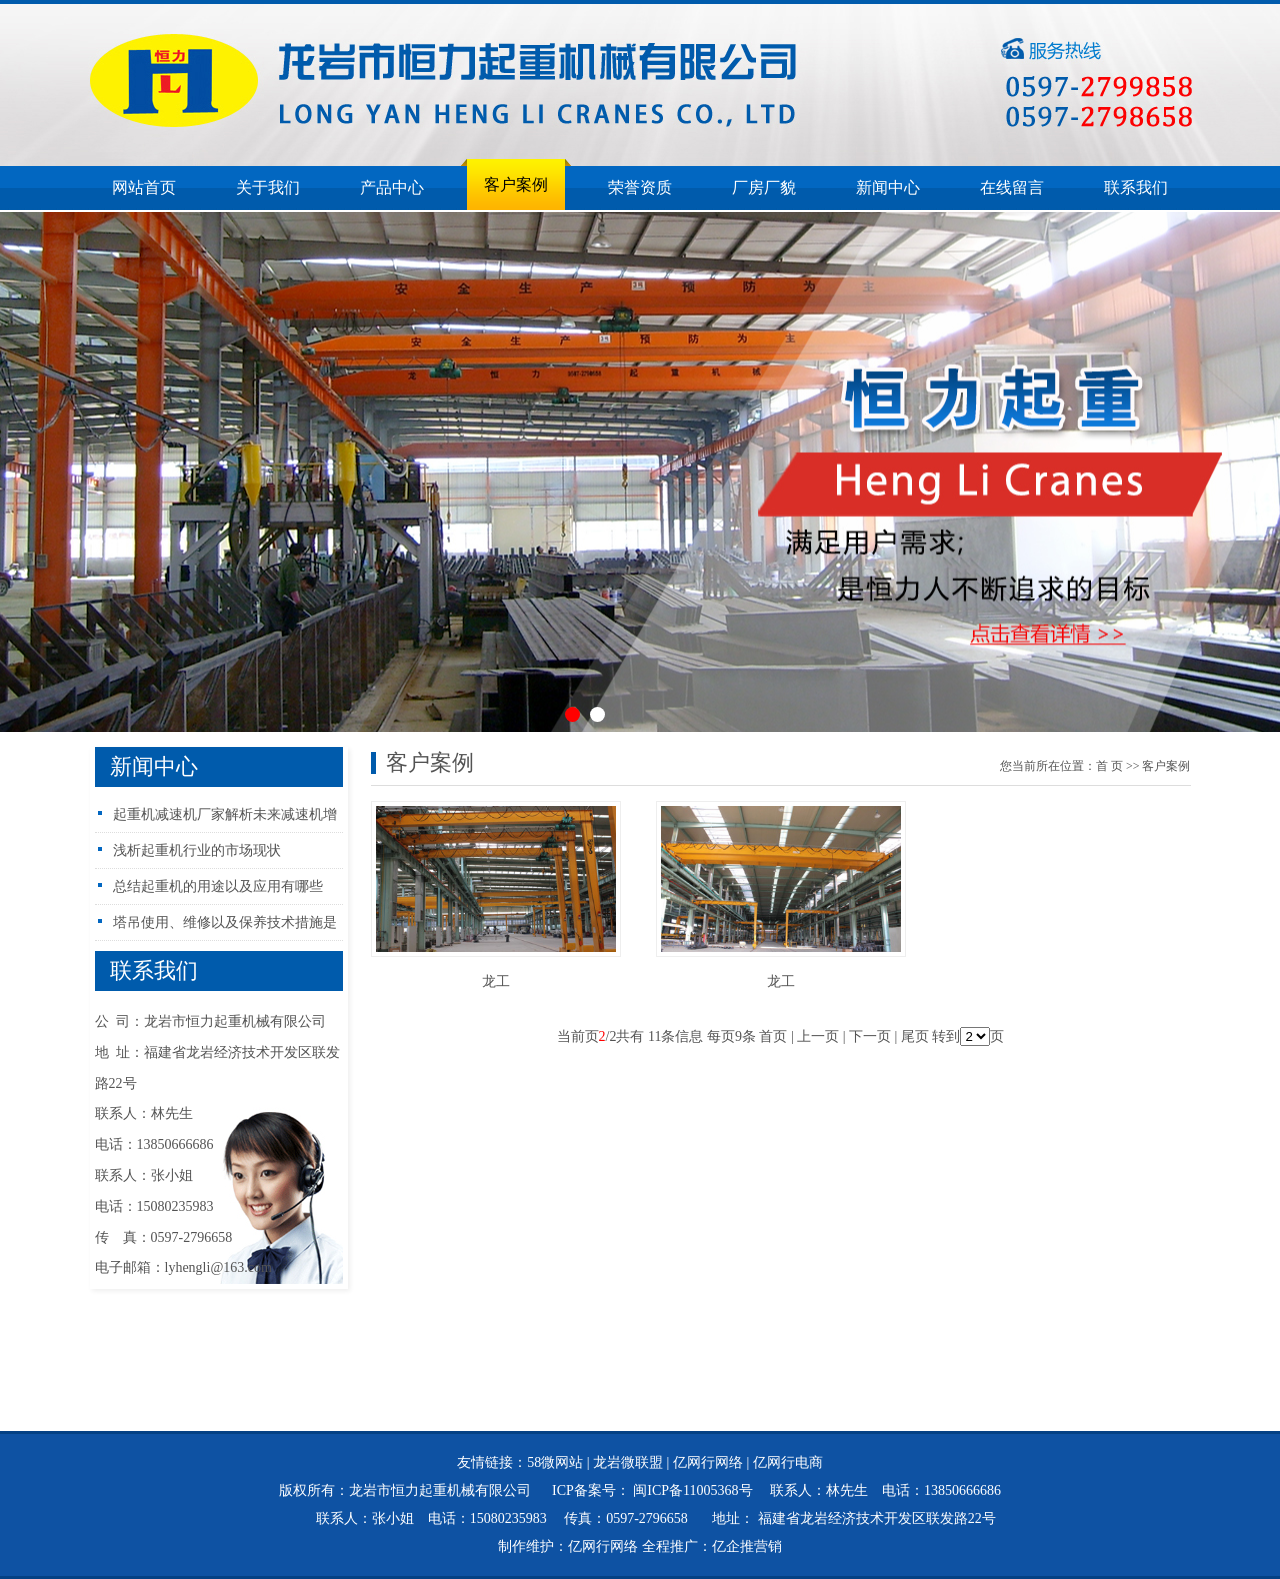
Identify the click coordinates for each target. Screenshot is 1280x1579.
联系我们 (1136, 187)
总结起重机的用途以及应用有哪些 (218, 886)
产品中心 (392, 187)
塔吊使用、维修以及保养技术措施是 (225, 922)
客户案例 (516, 184)
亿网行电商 (788, 1462)
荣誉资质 (640, 187)
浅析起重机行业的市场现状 (197, 850)
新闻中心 (888, 187)
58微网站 (555, 1462)
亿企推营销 (747, 1546)
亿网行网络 (708, 1462)
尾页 (915, 1036)
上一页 (818, 1036)
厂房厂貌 (764, 187)
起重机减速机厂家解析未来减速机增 (225, 814)
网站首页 (144, 187)
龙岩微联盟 (628, 1462)
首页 (1109, 766)
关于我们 (268, 187)
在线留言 (1012, 187)
